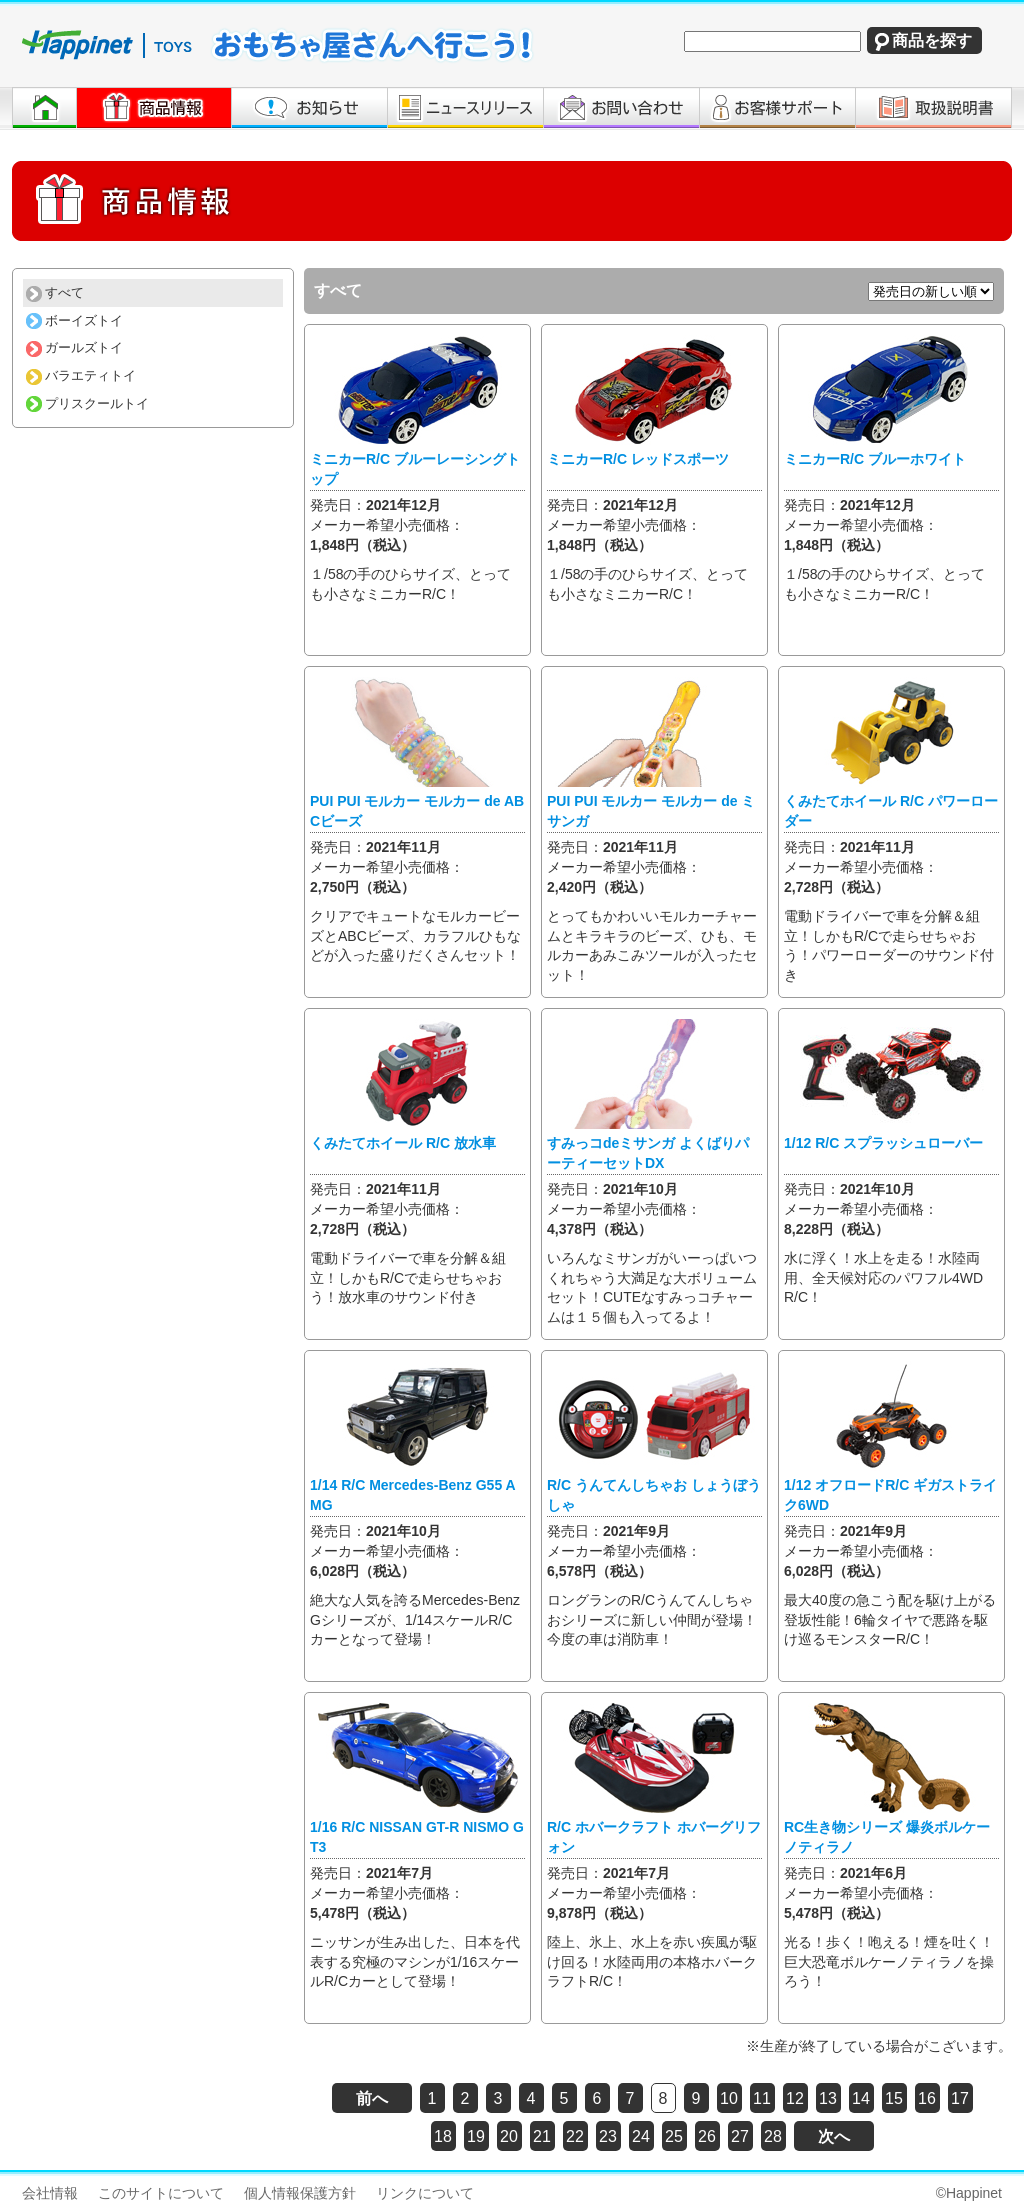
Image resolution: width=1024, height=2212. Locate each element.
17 (960, 2098)
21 (542, 2136)
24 (641, 2136)
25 (674, 2136)
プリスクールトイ (87, 403)
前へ (372, 2098)
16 (927, 2098)
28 (773, 2136)
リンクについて (425, 2193)
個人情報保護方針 (300, 2193)
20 (509, 2136)
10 (729, 2098)
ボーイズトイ (74, 320)
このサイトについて (161, 2193)
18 (443, 2136)
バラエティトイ (81, 375)
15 (894, 2098)
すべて (55, 292)
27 (740, 2136)
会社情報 (50, 2193)
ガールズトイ (74, 347)
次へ (834, 2136)
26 (707, 2136)
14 (861, 2098)
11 (762, 2098)
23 (608, 2136)
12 (795, 2098)
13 (828, 2098)
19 (476, 2136)
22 (575, 2136)
